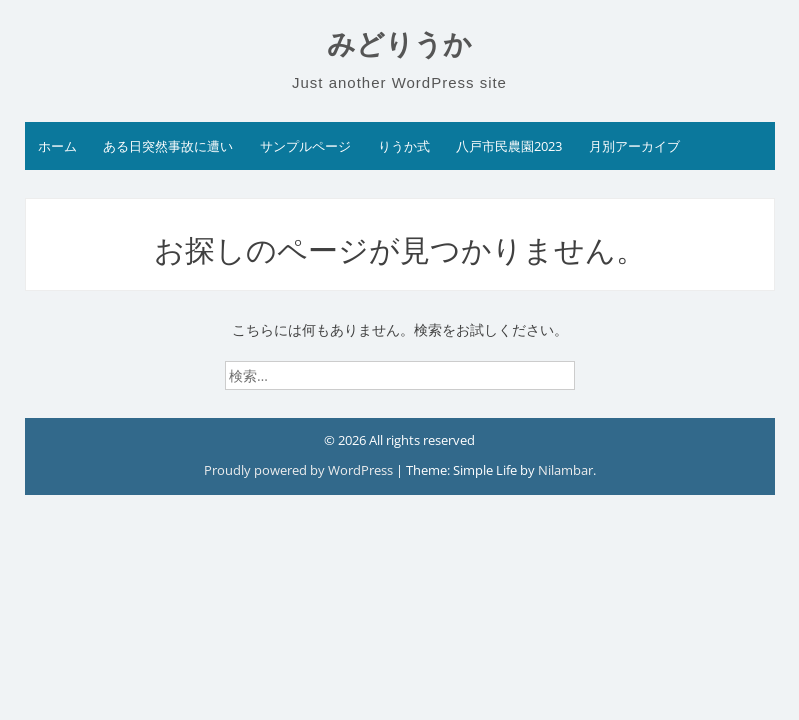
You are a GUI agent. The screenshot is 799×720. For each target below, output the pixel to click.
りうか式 (404, 146)
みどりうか (399, 44)
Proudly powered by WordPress (300, 470)
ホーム (57, 146)
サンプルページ (305, 146)
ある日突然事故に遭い (168, 146)
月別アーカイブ (634, 146)
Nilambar (565, 470)
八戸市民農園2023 (509, 146)
